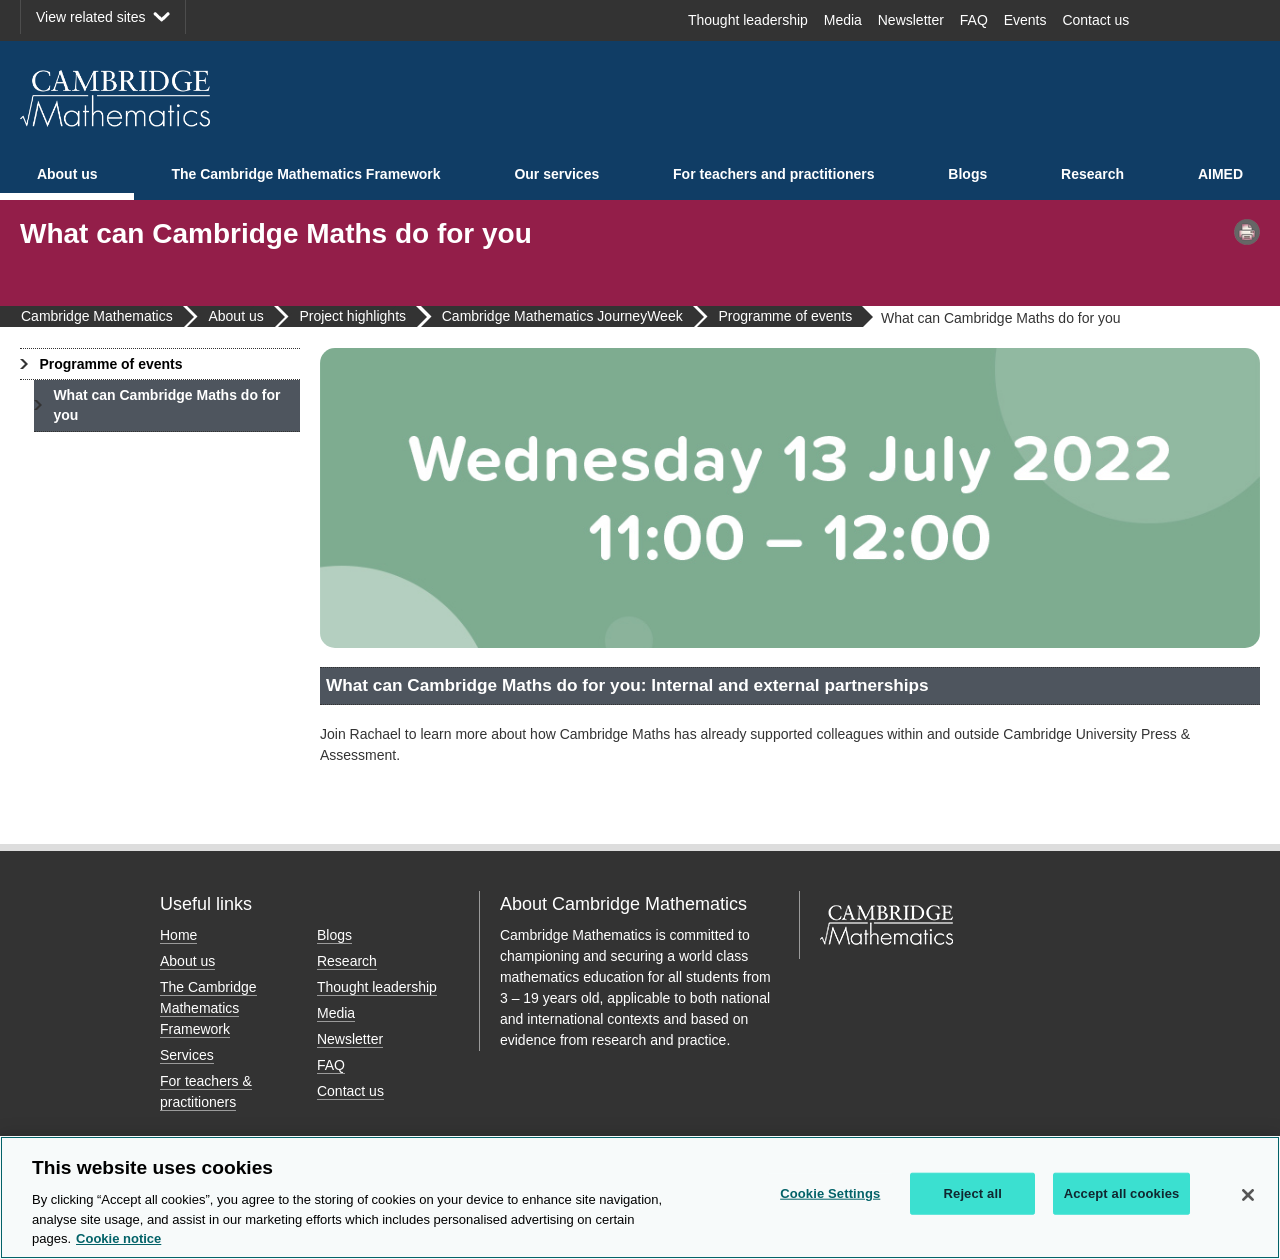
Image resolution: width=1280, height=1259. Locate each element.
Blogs (967, 174)
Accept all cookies (1122, 1193)
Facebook (1166, 20)
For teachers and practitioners (774, 174)
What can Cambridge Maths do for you (166, 405)
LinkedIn (1236, 20)
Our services (556, 174)
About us (67, 174)
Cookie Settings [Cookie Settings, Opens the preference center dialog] (830, 1193)
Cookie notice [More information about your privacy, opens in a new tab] (118, 1238)
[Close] (1248, 1195)
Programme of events (110, 364)
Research (1092, 174)
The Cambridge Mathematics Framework (305, 174)
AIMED (1220, 174)
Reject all (973, 1193)
